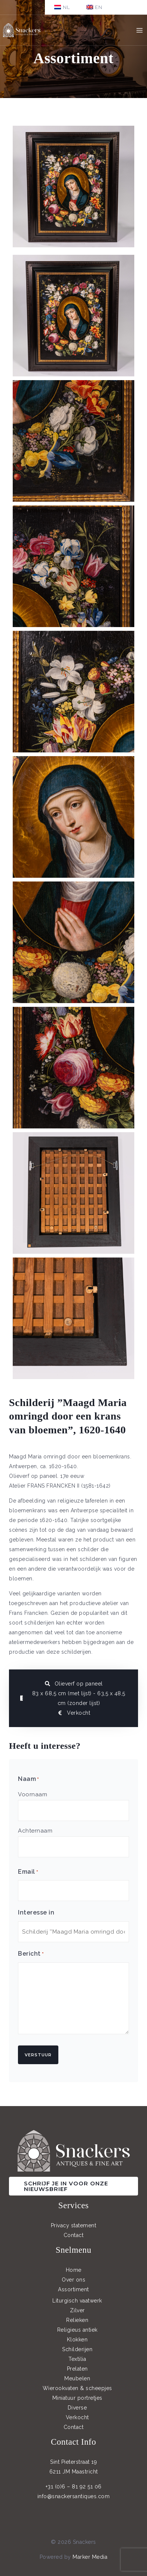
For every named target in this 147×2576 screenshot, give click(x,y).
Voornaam (32, 1794)
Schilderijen (77, 2349)
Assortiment (73, 2289)
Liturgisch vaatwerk (77, 2301)
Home (74, 2270)
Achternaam (35, 1830)
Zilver (77, 2310)
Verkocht (77, 2417)
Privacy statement (74, 2225)
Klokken (77, 2340)
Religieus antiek (77, 2330)
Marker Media (90, 2557)
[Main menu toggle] (139, 30)
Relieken (77, 2320)
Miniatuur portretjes (77, 2398)
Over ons (73, 2280)
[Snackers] (21, 30)
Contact (74, 2235)
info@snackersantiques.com (73, 2496)
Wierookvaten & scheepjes (77, 2388)
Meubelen (77, 2378)
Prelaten (77, 2369)
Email (28, 1872)
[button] (73, 2186)
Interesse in (36, 1912)
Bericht (31, 1954)
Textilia (77, 2359)
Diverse (77, 2408)
